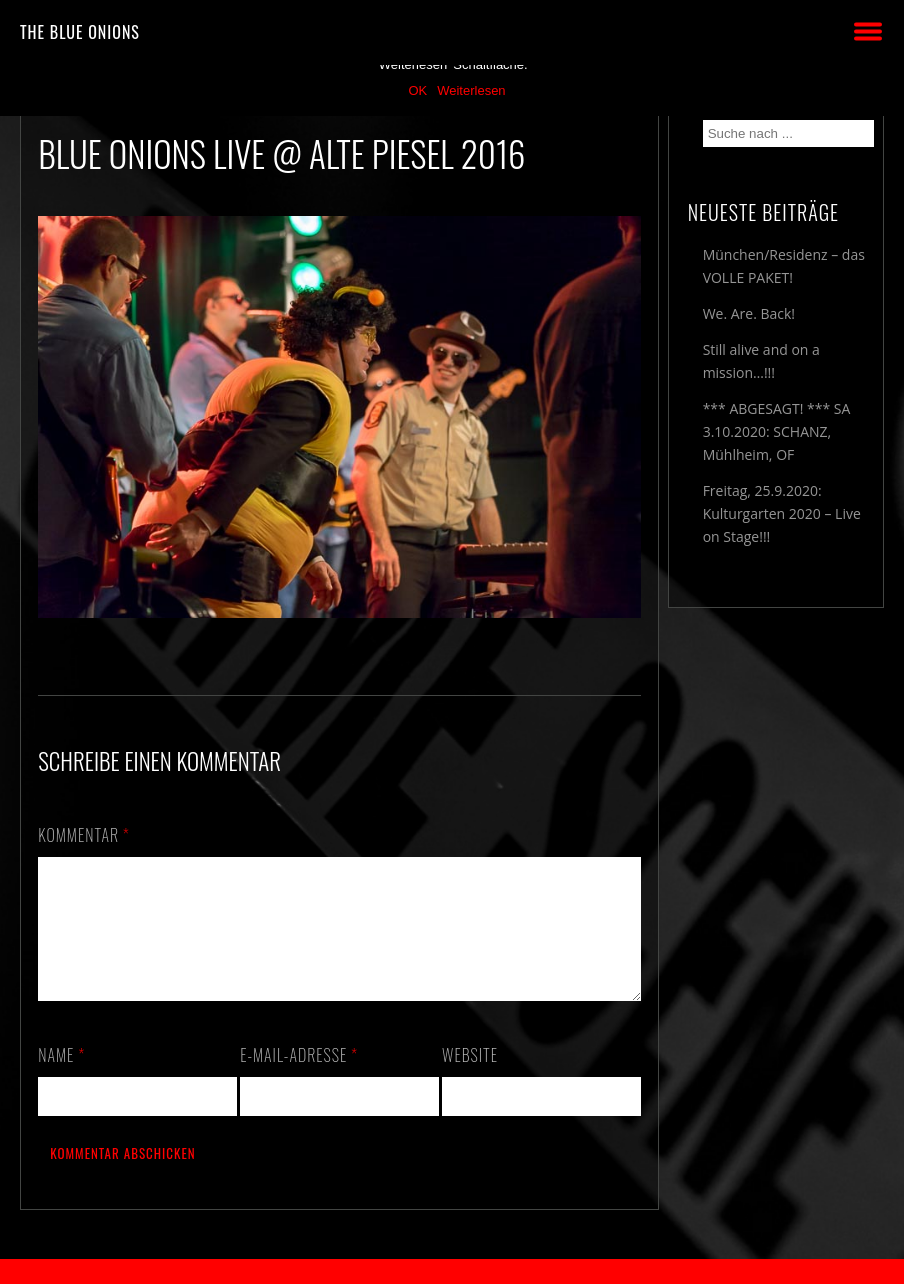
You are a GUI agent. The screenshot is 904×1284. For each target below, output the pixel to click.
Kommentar (84, 835)
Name (61, 1079)
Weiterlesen (471, 90)
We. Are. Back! (749, 313)
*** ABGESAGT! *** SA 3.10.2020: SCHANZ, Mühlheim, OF (777, 431)
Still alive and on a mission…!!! (761, 361)
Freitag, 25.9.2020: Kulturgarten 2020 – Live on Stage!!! (782, 513)
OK (417, 90)
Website (470, 1079)
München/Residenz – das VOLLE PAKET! (784, 266)
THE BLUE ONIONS (80, 32)
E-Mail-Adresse (299, 1079)
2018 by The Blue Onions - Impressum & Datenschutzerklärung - (452, 1271)
